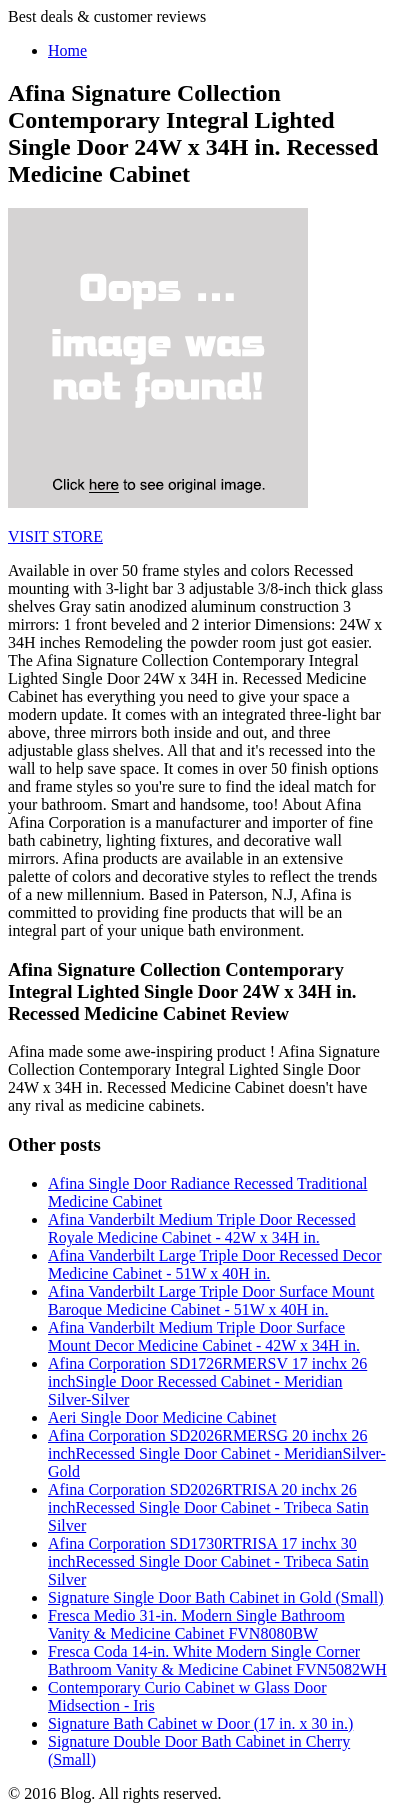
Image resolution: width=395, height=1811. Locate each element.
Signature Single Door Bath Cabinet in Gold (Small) (216, 1597)
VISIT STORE (55, 536)
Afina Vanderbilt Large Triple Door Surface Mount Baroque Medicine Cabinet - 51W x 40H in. (211, 1300)
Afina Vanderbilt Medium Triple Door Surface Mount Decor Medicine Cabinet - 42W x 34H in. (204, 1336)
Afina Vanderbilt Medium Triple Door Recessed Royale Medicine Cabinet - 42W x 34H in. (202, 1228)
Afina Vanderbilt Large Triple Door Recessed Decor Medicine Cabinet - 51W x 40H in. (215, 1264)
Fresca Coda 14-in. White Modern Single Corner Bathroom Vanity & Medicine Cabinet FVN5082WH (217, 1660)
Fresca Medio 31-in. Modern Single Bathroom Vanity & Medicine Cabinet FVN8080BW (196, 1624)
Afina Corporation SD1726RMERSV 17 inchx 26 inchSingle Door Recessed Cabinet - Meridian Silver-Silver (207, 1381)
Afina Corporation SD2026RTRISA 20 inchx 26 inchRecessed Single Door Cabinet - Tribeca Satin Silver (208, 1507)
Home (67, 50)
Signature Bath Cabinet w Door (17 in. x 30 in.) (200, 1723)
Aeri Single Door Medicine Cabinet (162, 1417)
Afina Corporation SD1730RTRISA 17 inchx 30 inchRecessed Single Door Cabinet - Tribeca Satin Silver (208, 1561)
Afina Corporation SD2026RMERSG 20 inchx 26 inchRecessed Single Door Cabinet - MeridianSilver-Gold (217, 1453)
